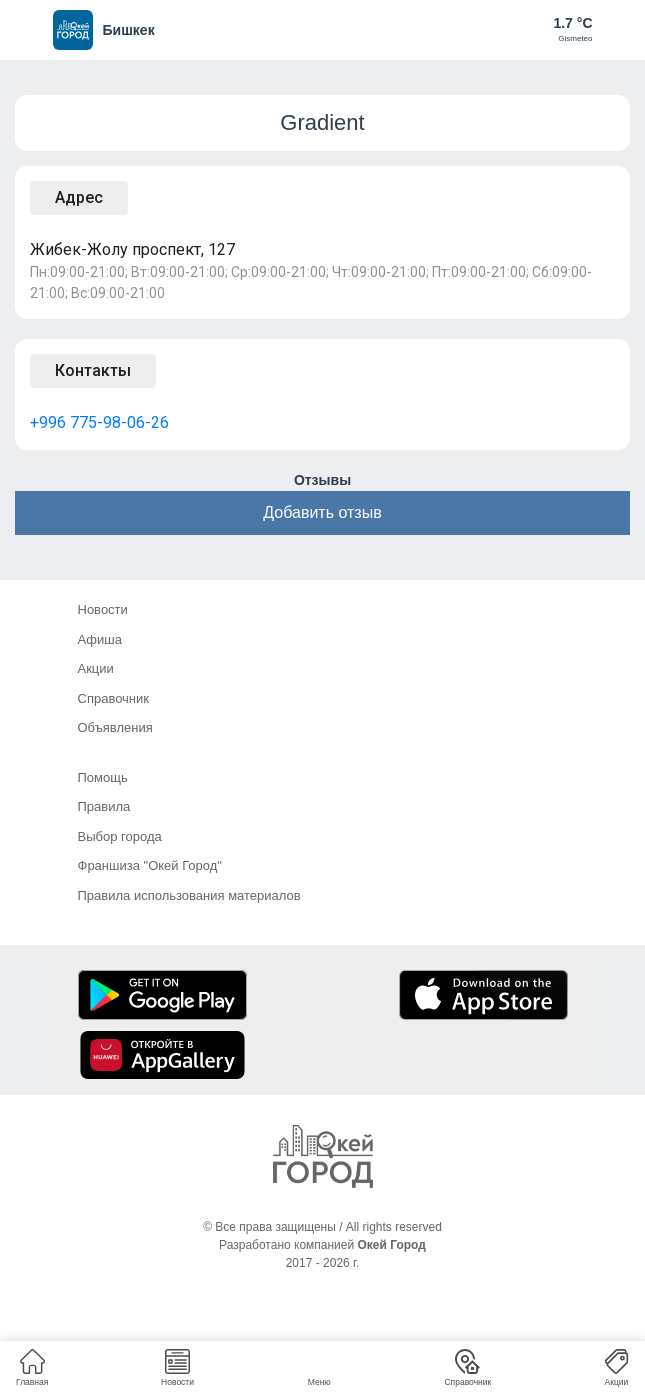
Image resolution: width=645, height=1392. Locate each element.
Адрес (79, 197)
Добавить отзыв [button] (322, 512)
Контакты (93, 370)
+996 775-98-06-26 (99, 422)
